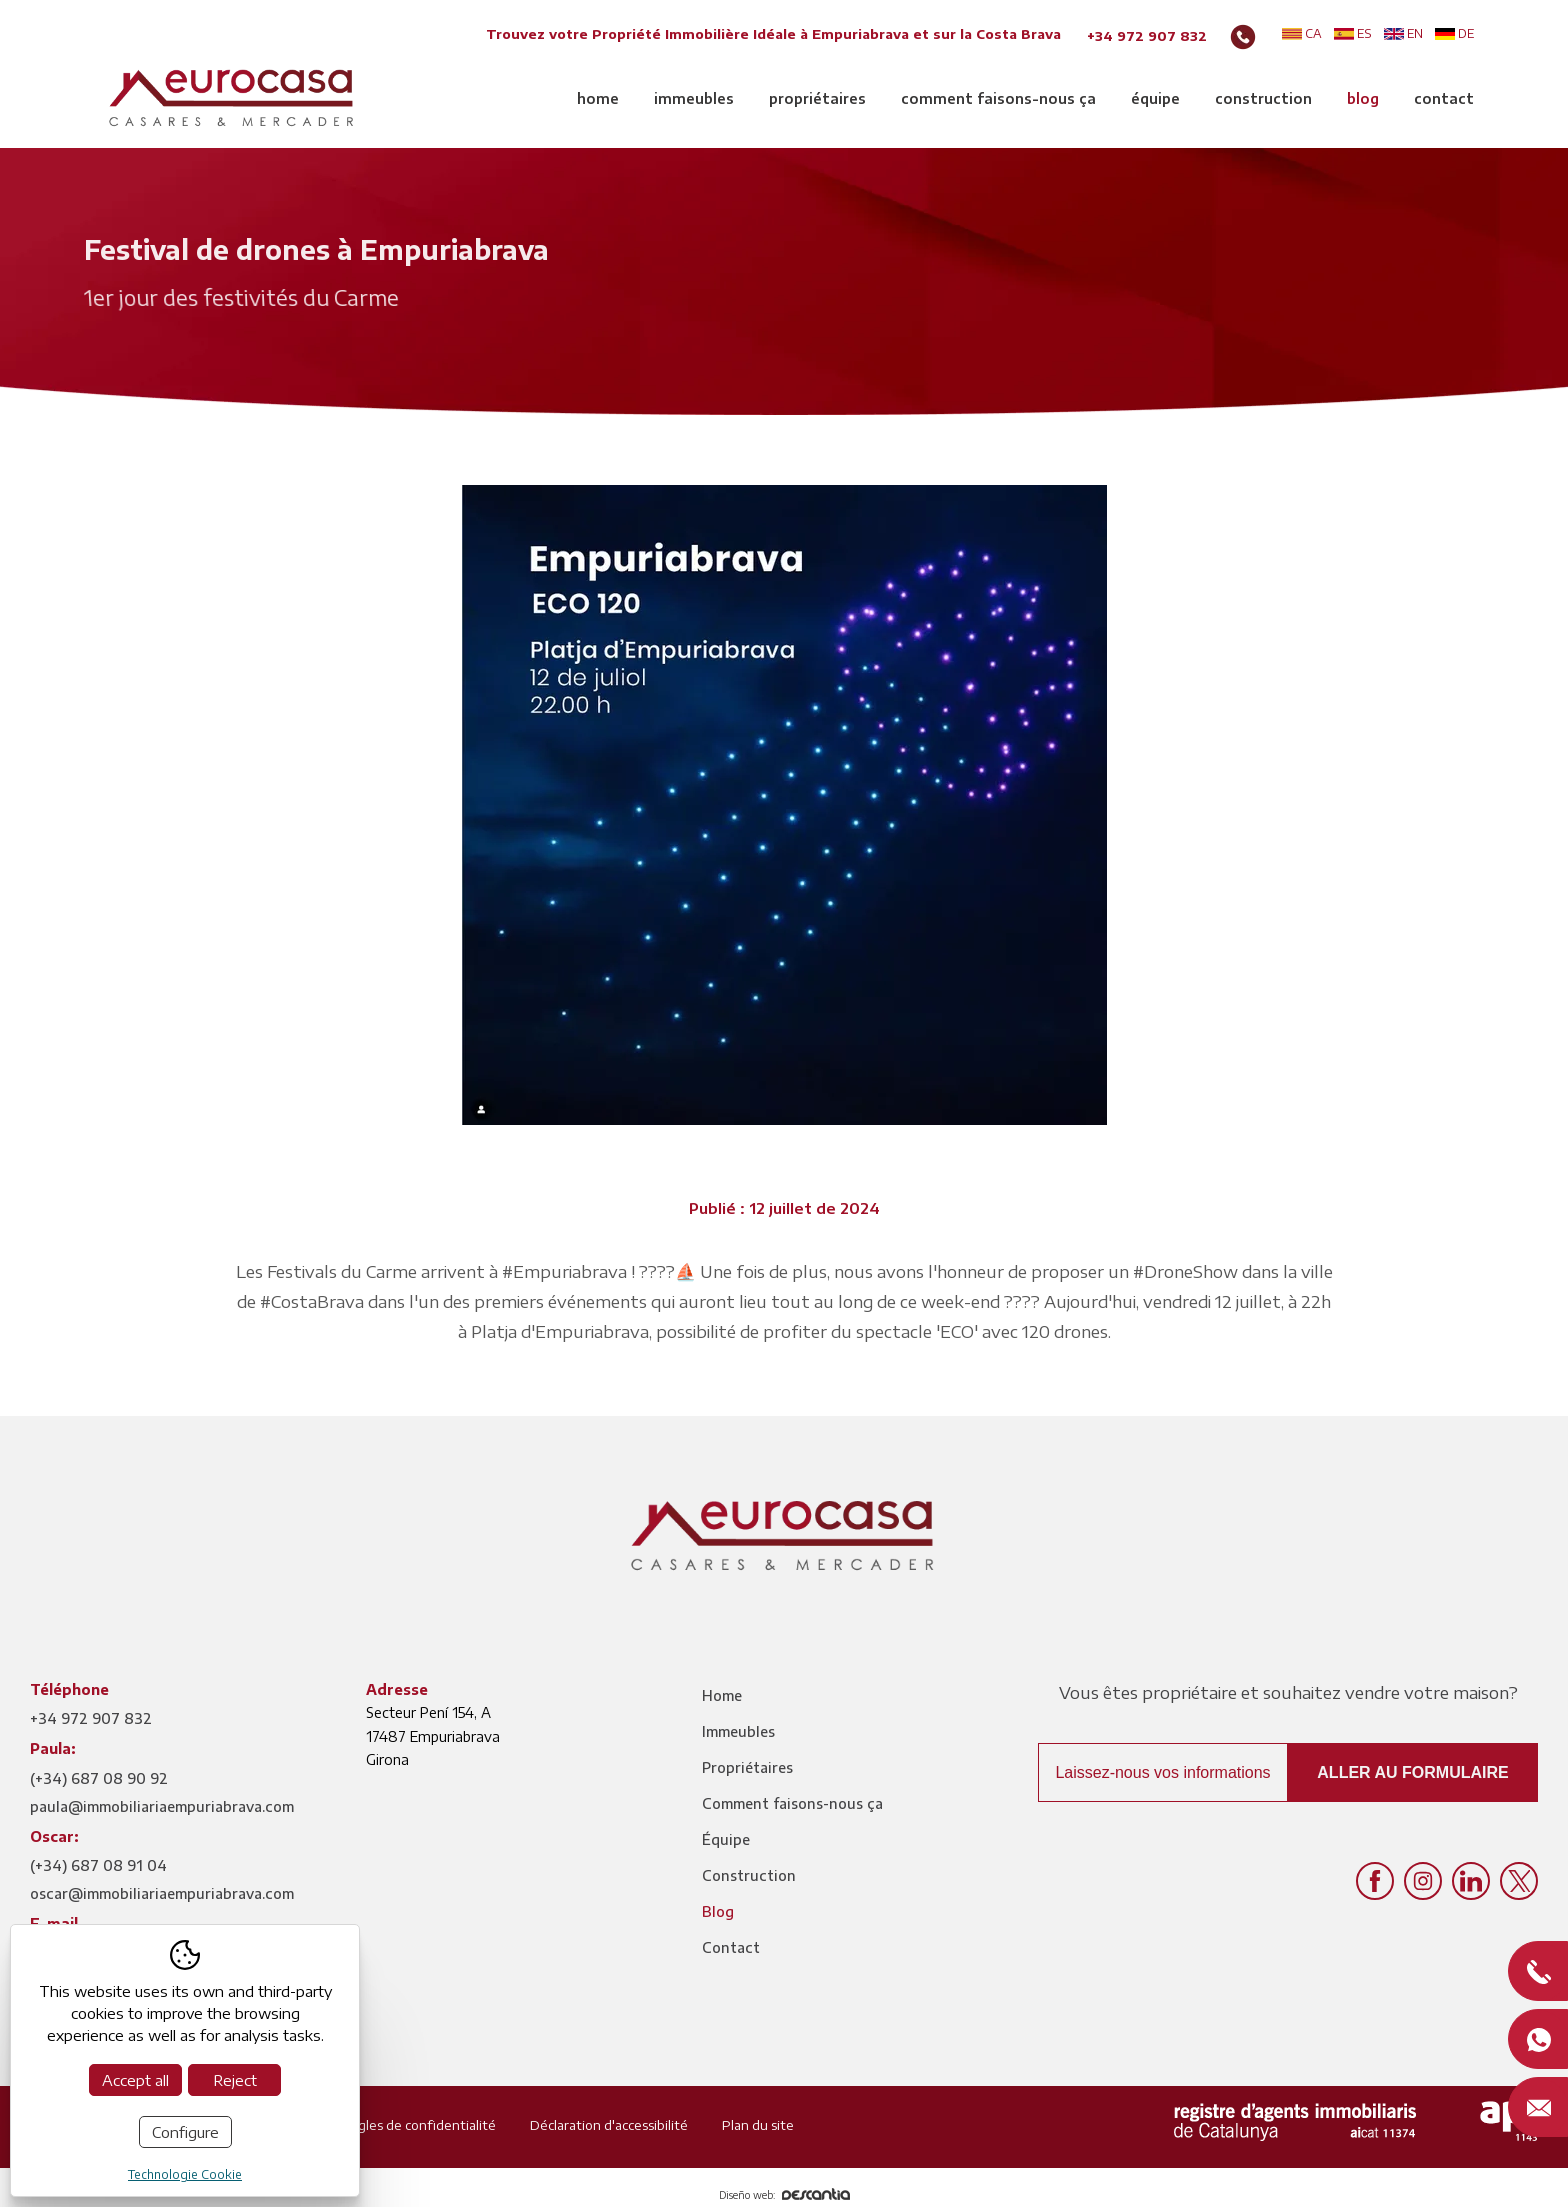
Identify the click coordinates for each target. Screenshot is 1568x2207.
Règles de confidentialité (418, 2125)
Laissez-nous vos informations (1162, 1772)
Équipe (1155, 98)
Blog (1363, 98)
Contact (1444, 98)
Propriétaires (817, 98)
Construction (1263, 98)
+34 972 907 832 (1147, 36)
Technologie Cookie (185, 2174)
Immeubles (694, 98)
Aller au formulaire (1412, 1772)
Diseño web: (784, 2195)
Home (598, 98)
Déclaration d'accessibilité (609, 2125)
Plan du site (758, 2125)
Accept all (135, 2080)
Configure (185, 2132)
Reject (235, 2080)
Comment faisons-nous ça (998, 98)
